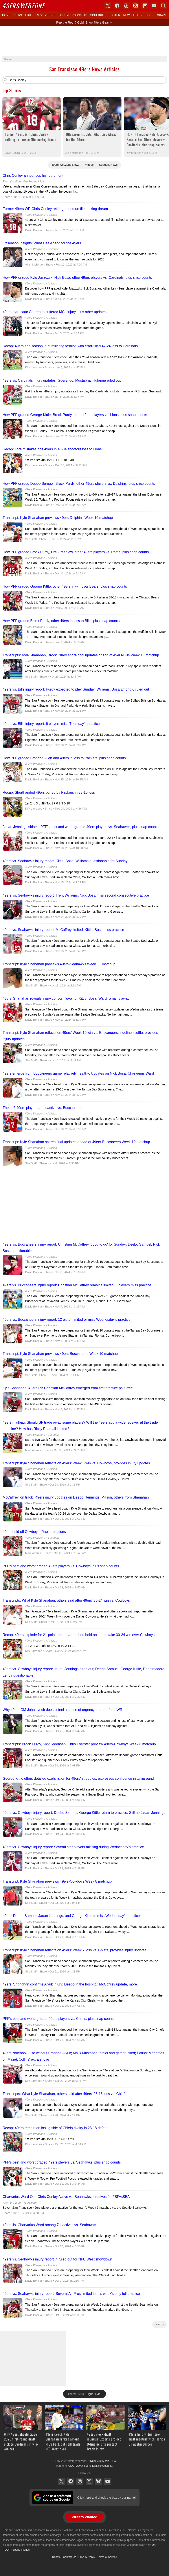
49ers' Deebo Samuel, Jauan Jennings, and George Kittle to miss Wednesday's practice (71, 1916)
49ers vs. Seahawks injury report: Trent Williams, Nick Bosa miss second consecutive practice (76, 895)
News (18, 15)
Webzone (23, 5)
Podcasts (79, 15)
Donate (56, 2557)
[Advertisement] (84, 41)
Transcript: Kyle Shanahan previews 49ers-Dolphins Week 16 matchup (58, 518)
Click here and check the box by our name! (106, 2497)
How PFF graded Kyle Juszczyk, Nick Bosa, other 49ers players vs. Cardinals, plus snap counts (77, 277)
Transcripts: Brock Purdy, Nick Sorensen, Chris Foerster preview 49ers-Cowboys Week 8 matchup (79, 1744)
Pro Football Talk (34, 181)
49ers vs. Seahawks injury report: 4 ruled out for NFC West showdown (57, 2259)
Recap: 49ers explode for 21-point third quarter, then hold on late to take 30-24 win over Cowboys (78, 1635)
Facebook (70, 2481)
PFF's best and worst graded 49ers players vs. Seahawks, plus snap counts (62, 2162)
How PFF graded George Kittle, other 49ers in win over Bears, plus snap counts (65, 586)
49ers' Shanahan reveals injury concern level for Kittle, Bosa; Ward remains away (66, 998)
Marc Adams (33, 1450)
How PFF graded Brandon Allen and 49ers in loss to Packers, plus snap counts (64, 758)
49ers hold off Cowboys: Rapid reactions (34, 1532)
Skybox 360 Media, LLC (102, 2461)
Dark (98, 2394)
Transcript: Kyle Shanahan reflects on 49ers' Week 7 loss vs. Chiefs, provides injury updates (74, 1950)
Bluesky (98, 2481)
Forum (64, 15)
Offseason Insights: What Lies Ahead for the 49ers (42, 243)
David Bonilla (33, 230)
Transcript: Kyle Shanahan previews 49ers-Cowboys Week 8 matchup (57, 1881)
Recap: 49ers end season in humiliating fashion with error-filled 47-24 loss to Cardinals (70, 346)
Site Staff (31, 539)
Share (162, 15)
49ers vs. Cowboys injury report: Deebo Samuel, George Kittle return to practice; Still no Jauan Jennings (84, 1813)
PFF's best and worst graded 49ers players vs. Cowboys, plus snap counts (61, 1566)
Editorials (33, 15)
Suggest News (108, 164)
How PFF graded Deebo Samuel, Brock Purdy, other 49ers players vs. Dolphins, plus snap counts (79, 483)
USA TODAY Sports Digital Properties (90, 2465)
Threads (79, 2481)
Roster (114, 15)
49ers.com (30, 2202)
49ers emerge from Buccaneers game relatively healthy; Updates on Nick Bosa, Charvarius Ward (78, 1073)
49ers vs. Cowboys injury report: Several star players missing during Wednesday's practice (73, 1847)
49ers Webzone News (65, 164)
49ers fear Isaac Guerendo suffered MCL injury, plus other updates (55, 312)
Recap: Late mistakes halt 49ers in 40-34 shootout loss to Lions (52, 449)
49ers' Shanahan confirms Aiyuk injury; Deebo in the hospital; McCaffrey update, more (70, 1984)
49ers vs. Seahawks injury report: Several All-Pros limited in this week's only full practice (71, 2294)
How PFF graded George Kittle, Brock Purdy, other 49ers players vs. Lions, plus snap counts (75, 415)
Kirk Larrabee (33, 367)
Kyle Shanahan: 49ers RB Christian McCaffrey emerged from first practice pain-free (68, 1388)
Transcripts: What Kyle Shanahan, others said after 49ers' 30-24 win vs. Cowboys (66, 1600)
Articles (52, 214)
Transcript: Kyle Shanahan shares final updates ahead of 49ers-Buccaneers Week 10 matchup (76, 1142)
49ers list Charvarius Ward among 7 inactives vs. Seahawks (49, 2225)
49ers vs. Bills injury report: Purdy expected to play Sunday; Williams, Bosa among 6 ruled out (76, 689)
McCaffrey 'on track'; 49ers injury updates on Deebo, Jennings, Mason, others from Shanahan (76, 1497)
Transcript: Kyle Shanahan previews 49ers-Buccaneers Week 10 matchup (60, 1354)
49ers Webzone (35, 214)
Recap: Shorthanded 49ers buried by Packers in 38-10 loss (49, 792)
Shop (149, 15)
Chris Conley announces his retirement (33, 175)
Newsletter (132, 15)
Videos (50, 15)
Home (6, 15)
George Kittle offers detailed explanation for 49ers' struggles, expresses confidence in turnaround (78, 1778)
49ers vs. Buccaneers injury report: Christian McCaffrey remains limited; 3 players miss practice (77, 1285)
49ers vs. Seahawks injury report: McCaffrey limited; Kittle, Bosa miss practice (63, 930)
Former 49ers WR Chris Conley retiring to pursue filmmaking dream (55, 209)
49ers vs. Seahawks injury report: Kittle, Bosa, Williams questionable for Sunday (65, 861)
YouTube (107, 2481)
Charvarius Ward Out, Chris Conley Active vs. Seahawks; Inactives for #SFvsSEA (66, 2197)
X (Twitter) (61, 2481)
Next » (159, 2324)
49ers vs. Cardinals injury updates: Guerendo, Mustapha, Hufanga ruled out (62, 380)
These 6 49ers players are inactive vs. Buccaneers (42, 1108)
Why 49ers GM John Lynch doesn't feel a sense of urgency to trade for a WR (62, 1710)
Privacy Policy (87, 2557)
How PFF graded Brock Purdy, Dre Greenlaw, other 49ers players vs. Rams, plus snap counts (76, 552)
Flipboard (144, 5)
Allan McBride (34, 264)
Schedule (97, 15)
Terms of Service (107, 2557)
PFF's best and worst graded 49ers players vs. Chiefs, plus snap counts (58, 2019)
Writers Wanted (84, 2517)
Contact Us (69, 2557)
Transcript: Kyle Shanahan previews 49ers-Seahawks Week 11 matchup (59, 964)
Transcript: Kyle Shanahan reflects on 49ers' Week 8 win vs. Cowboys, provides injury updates (76, 1463)
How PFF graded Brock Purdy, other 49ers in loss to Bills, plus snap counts (61, 621)
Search (163, 5)
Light (89, 2394)
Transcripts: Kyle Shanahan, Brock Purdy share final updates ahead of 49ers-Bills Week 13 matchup (81, 655)
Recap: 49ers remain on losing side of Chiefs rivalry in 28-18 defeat (55, 2128)
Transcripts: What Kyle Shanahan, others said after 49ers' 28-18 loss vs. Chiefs (64, 2094)
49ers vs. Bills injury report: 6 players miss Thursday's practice (51, 724)
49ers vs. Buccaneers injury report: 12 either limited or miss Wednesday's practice (66, 1319)
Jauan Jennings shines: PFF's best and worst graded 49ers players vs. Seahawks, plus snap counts (80, 827)
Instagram (89, 2481)
